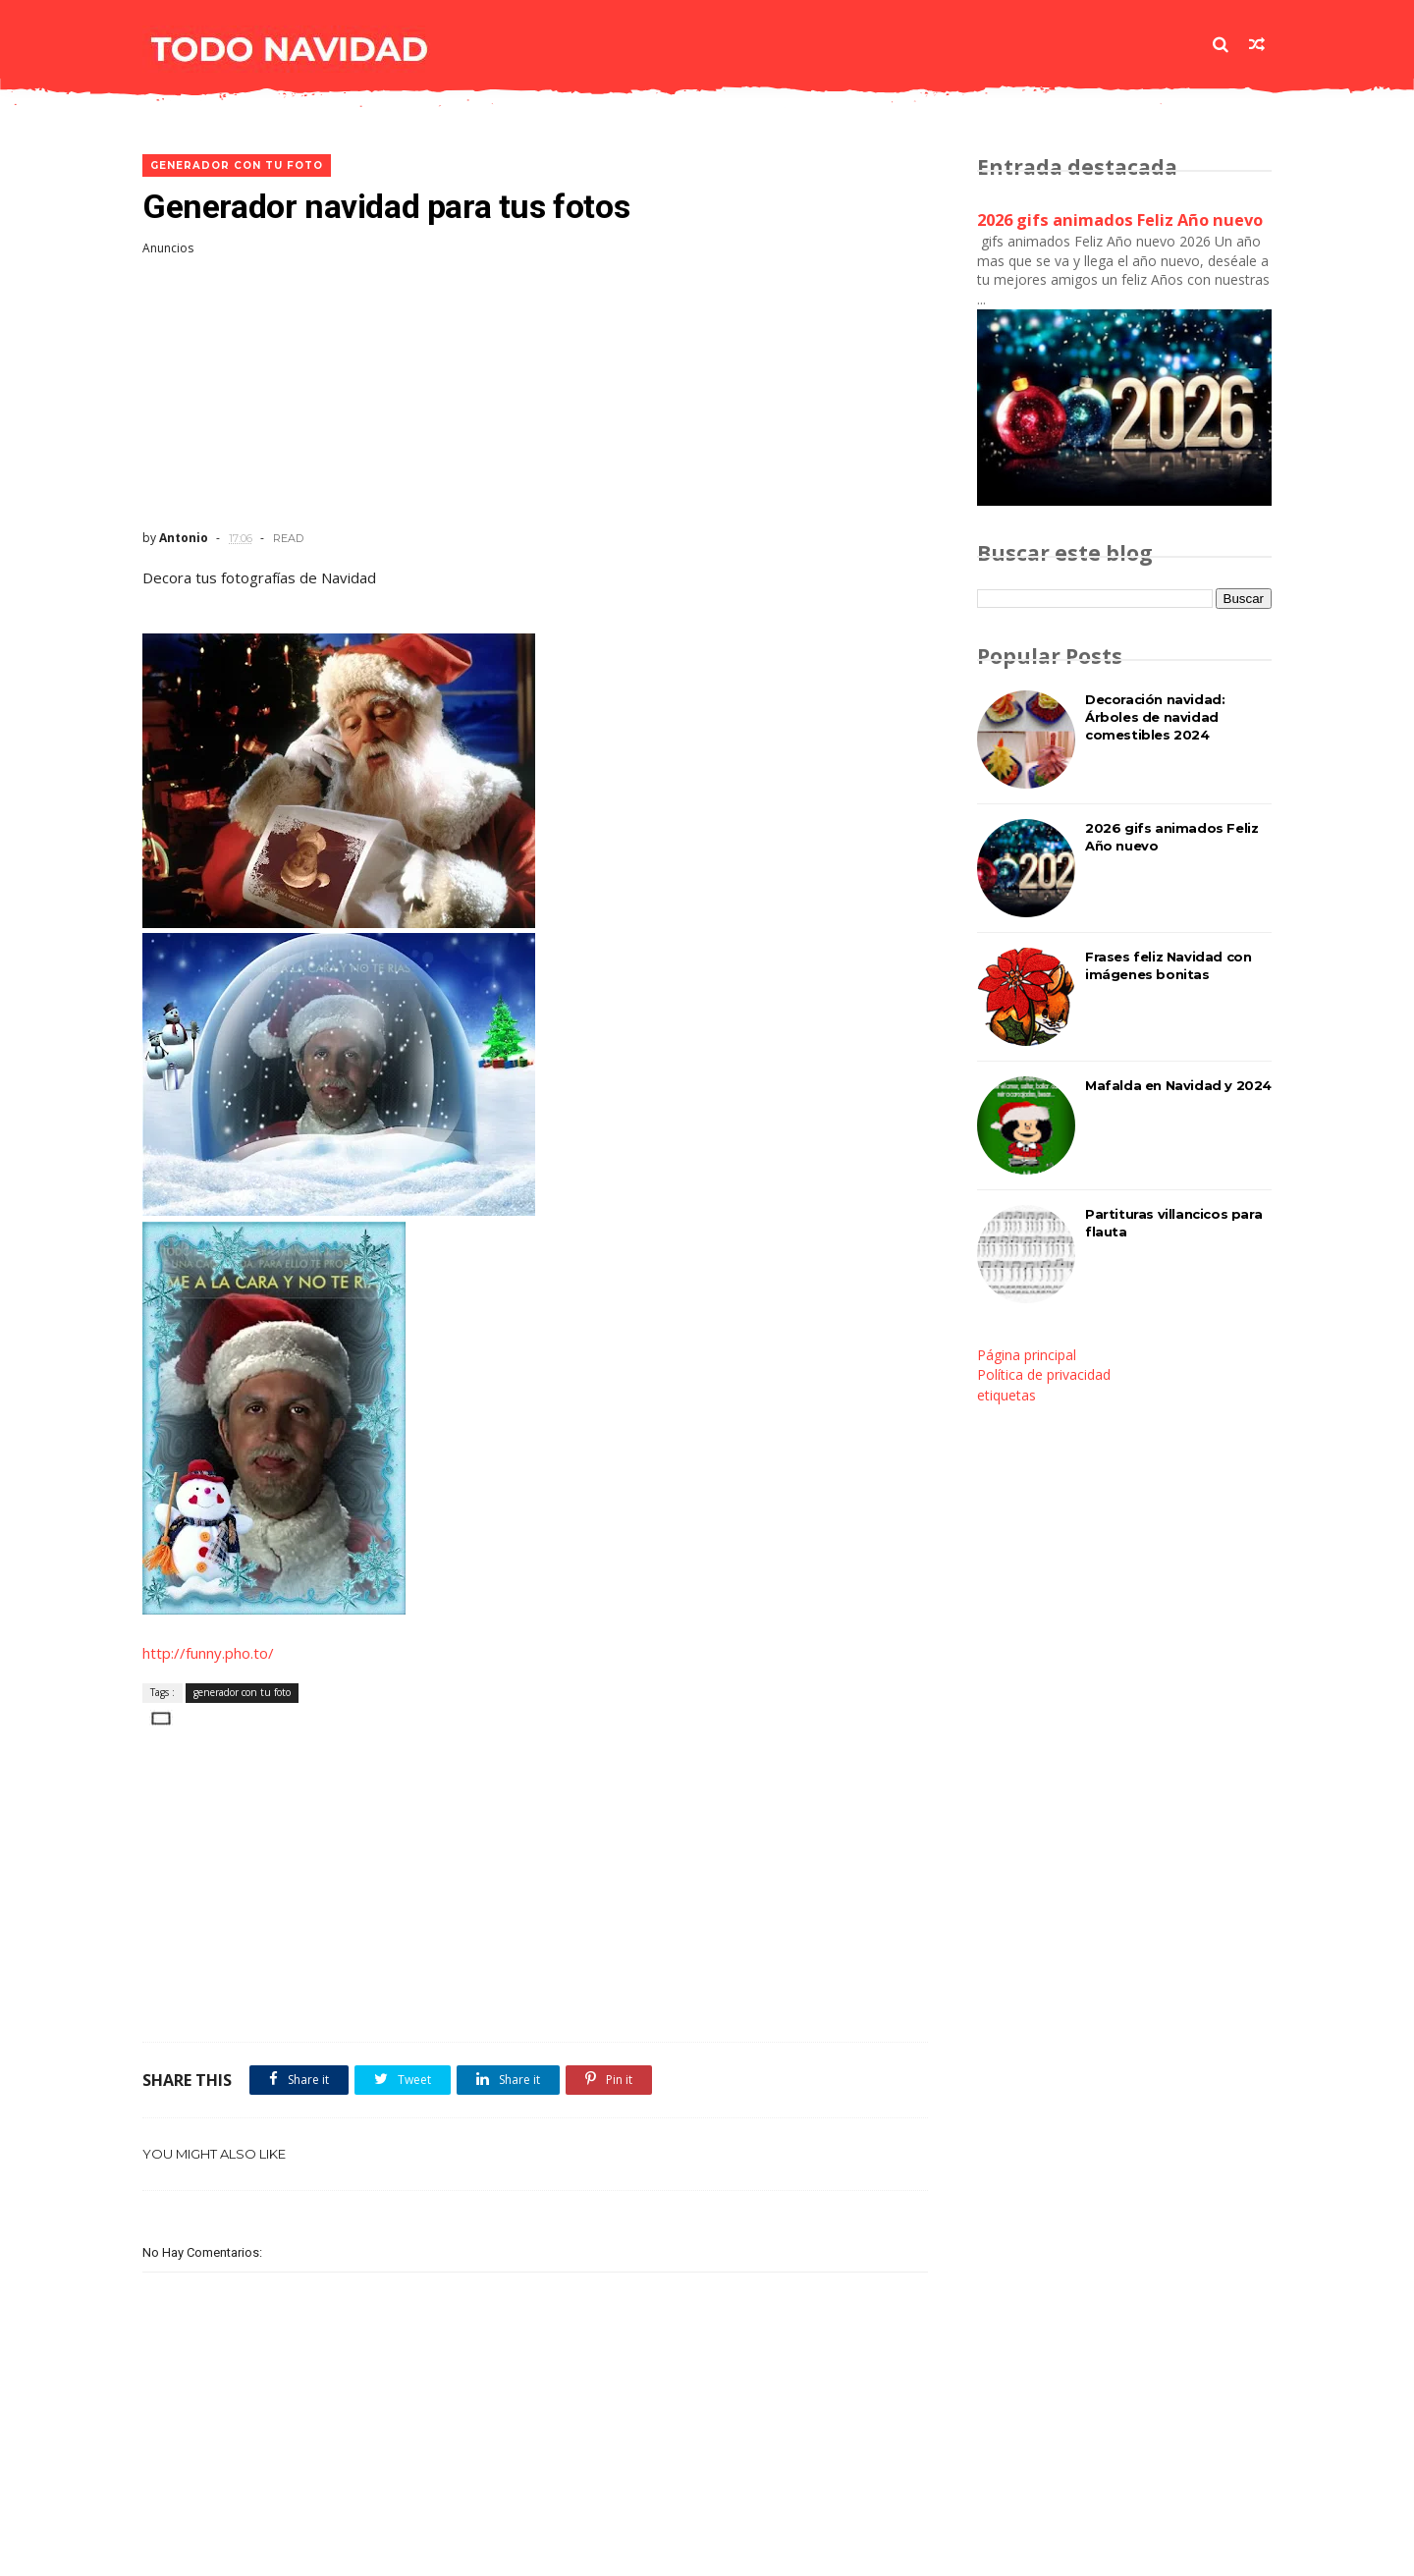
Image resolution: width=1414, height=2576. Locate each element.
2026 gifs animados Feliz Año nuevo (1120, 220)
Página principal (1026, 1354)
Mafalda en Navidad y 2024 (1178, 1085)
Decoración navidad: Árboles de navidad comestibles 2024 (1154, 716)
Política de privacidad (1044, 1374)
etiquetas (1006, 1395)
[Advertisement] (535, 392)
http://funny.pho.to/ (208, 1653)
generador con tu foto (236, 165)
